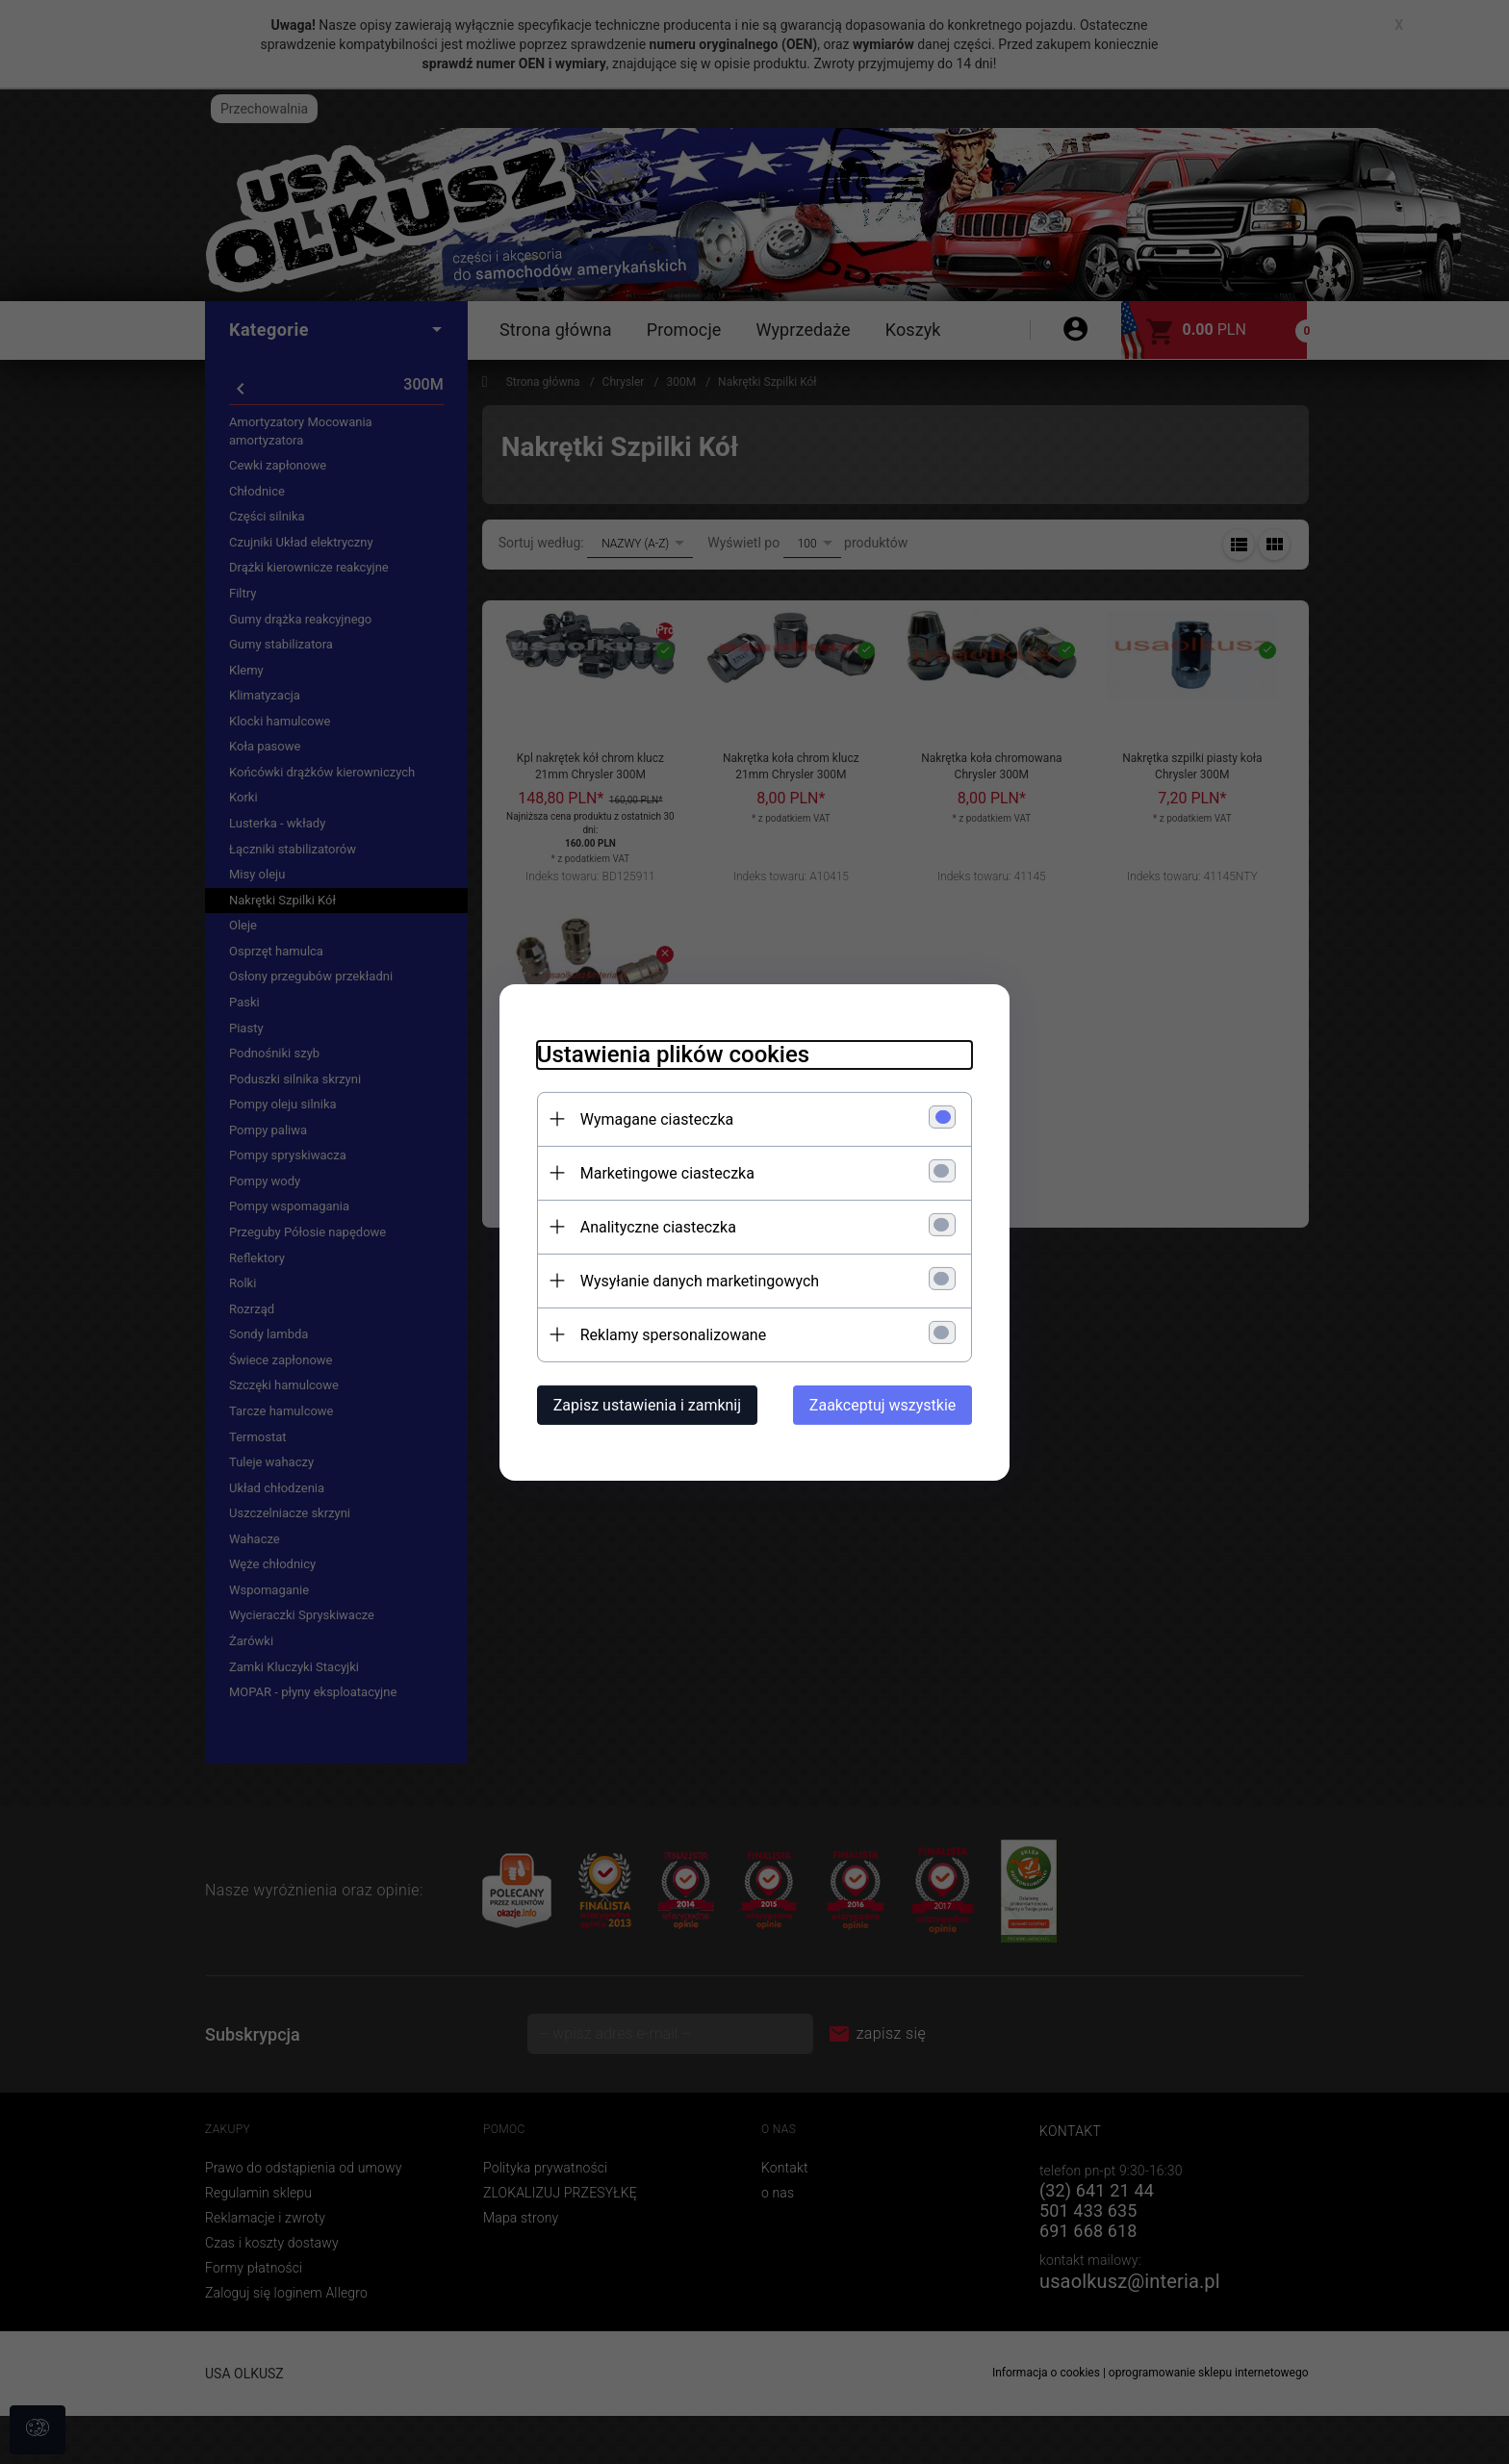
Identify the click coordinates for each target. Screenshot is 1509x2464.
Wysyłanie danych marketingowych (695, 1280)
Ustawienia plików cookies (669, 1053)
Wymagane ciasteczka (653, 1118)
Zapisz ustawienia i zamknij (643, 1404)
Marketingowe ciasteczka (663, 1172)
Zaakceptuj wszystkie (886, 1404)
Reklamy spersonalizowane (669, 1334)
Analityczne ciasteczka (654, 1226)
